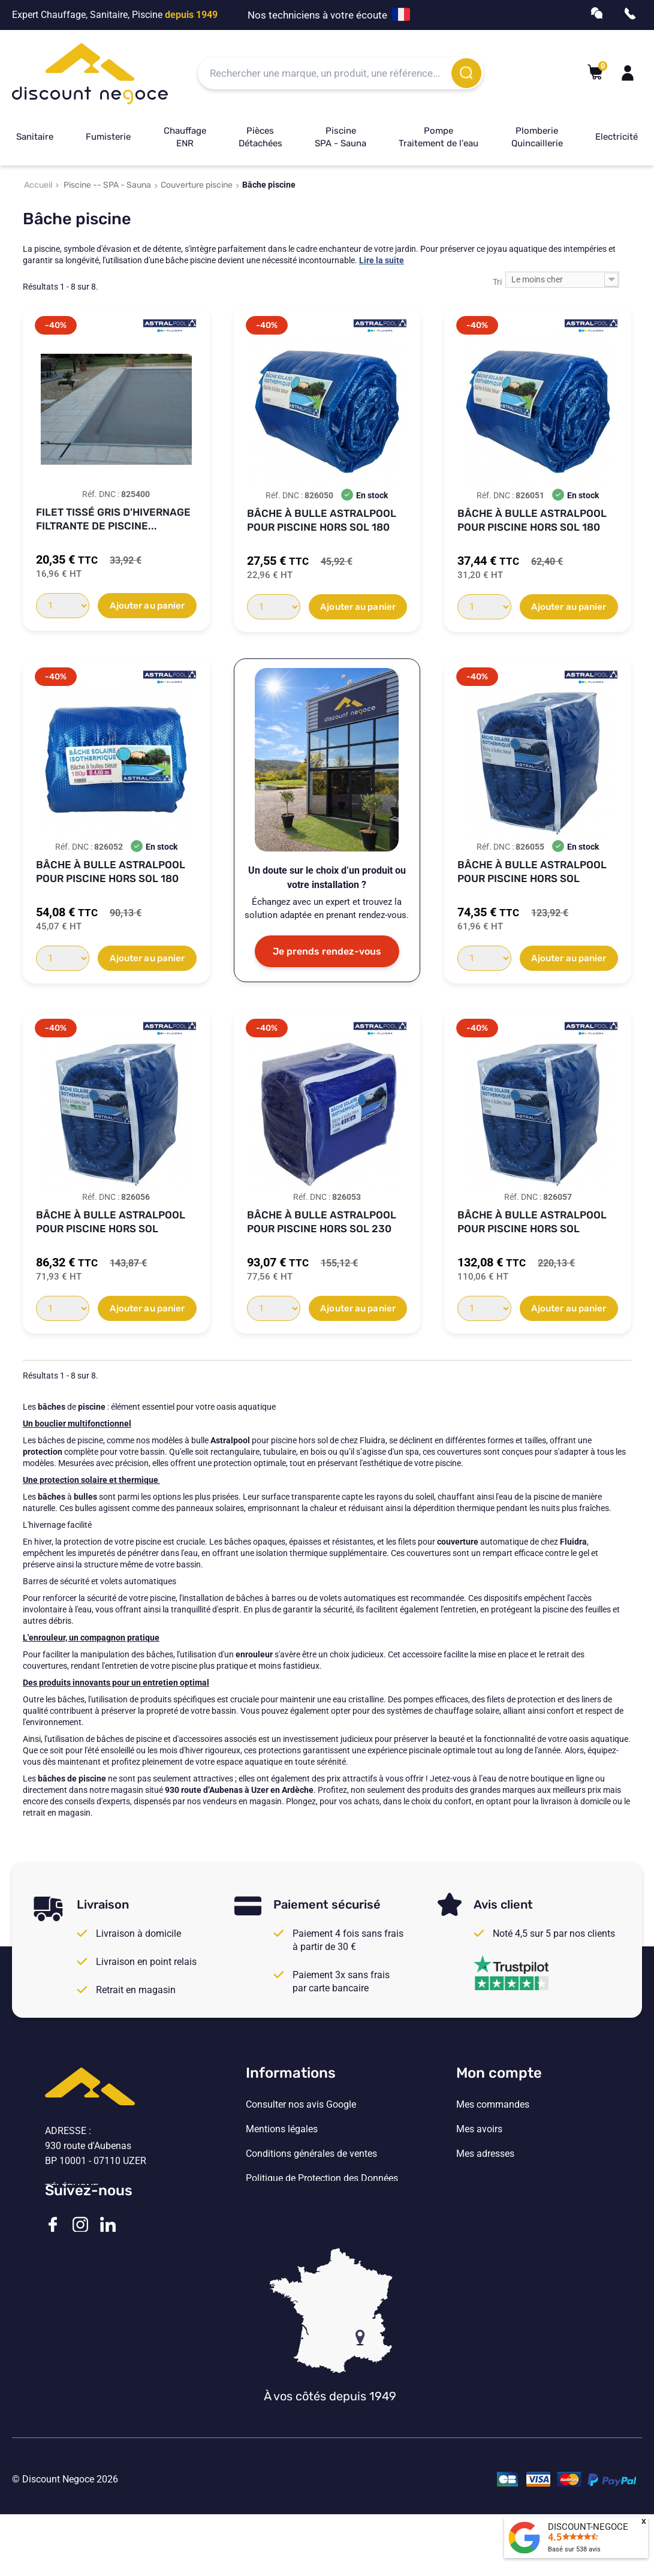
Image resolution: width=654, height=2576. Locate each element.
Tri (497, 282)
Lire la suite (381, 260)
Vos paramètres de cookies (303, 2203)
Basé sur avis (574, 2549)
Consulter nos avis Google (301, 2104)
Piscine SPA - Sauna (340, 137)
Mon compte (499, 2073)
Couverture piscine (197, 185)
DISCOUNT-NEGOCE (588, 2526)
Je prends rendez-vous (327, 951)
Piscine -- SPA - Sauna (107, 185)
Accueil (38, 185)
